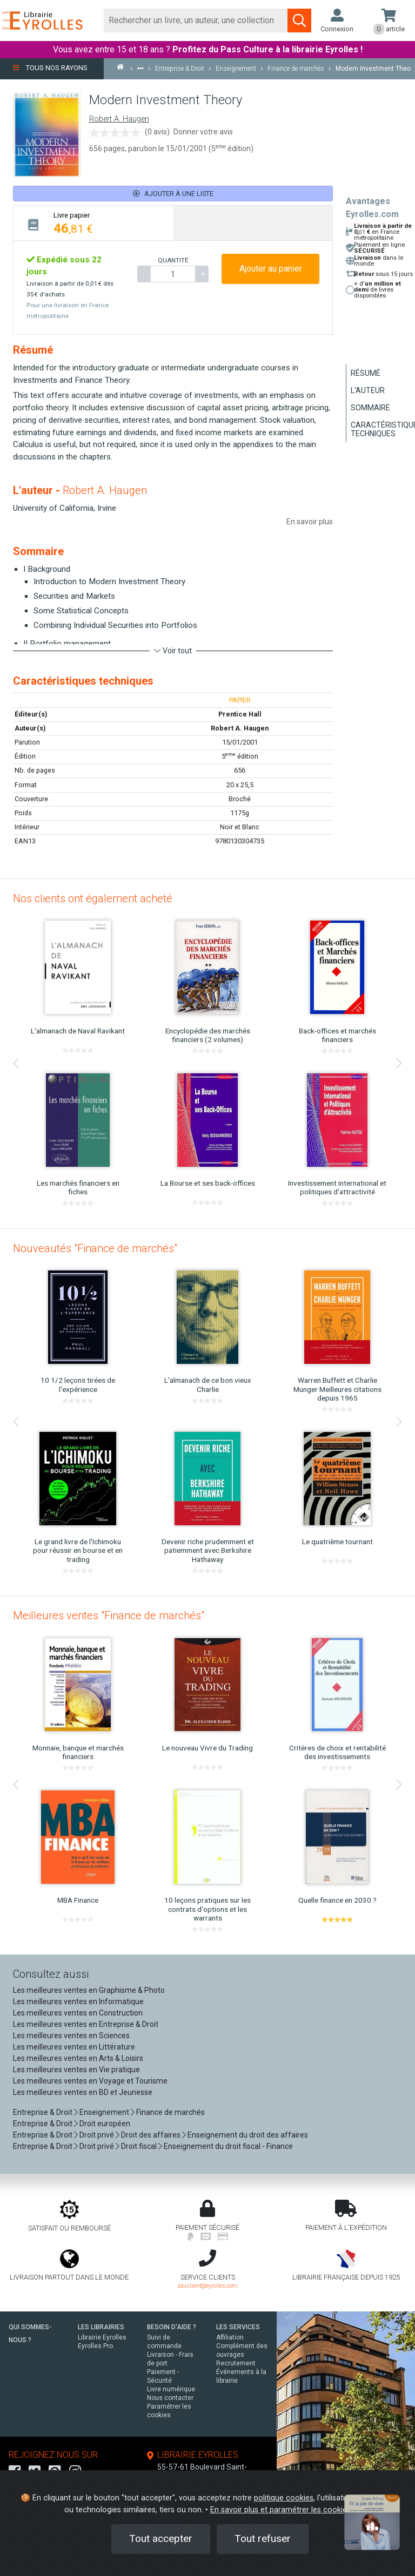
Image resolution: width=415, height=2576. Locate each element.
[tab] (93, 223)
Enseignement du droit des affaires (248, 2135)
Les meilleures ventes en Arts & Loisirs (78, 2058)
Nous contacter (170, 2398)
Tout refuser (263, 2538)
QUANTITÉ (173, 260)
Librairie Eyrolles (102, 2337)
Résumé (365, 373)
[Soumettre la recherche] (299, 20)
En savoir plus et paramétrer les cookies (280, 2509)
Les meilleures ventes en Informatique (78, 2001)
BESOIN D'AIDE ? (171, 2327)
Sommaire (370, 407)
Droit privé (96, 2135)
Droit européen (104, 2123)
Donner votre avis (203, 131)
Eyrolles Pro (95, 2346)
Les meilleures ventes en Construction (78, 2013)
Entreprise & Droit (42, 2112)
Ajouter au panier (270, 268)
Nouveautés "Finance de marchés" (95, 1248)
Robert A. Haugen (119, 119)
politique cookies (283, 2498)
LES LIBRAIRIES (101, 2327)
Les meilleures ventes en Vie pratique (76, 2069)
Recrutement (236, 2363)
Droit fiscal (139, 2146)
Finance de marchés (170, 2112)
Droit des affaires (150, 2135)
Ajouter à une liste (173, 194)
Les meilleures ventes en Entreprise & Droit (85, 2024)
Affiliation (230, 2337)
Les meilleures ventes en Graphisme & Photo (89, 1990)
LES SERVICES (238, 2327)
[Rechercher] (196, 20)
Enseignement (104, 2112)
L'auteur (368, 390)
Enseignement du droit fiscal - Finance (228, 2146)
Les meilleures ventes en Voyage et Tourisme (90, 2081)
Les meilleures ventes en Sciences (71, 2035)
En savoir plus (309, 521)
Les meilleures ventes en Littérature (74, 2047)
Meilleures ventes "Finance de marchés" (108, 1615)
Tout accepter (160, 2538)
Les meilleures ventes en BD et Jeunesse (82, 2092)
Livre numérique (171, 2389)
